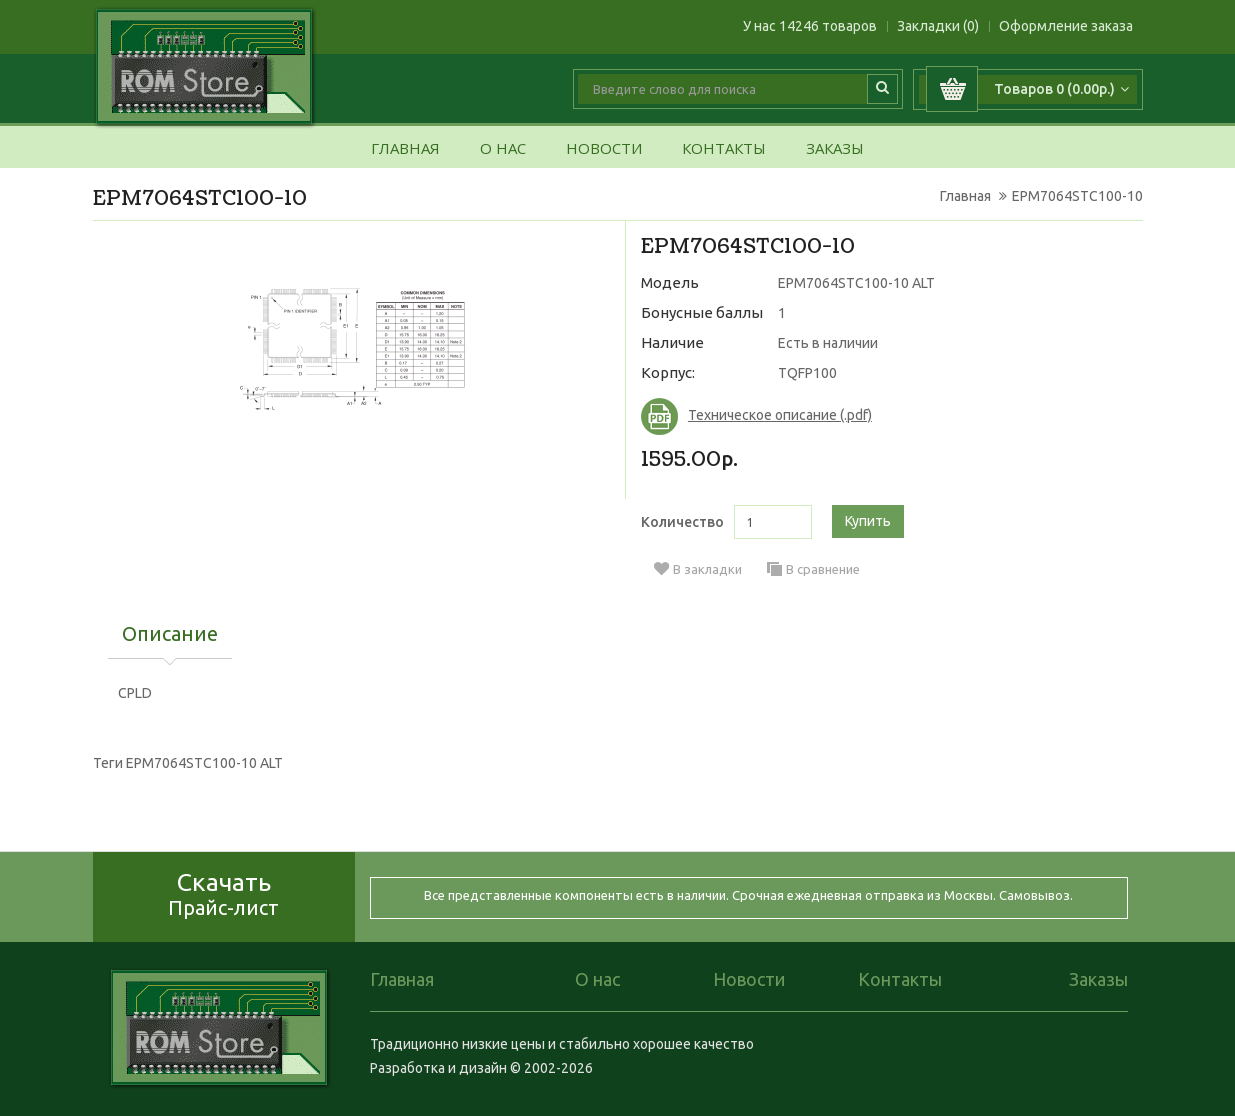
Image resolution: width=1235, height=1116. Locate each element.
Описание (170, 635)
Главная (405, 149)
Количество (682, 522)
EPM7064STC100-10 (1077, 196)
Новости (604, 149)
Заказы (835, 149)
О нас (503, 149)
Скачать (223, 893)
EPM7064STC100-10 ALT (204, 763)
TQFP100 (807, 373)
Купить (868, 521)
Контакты (724, 149)
